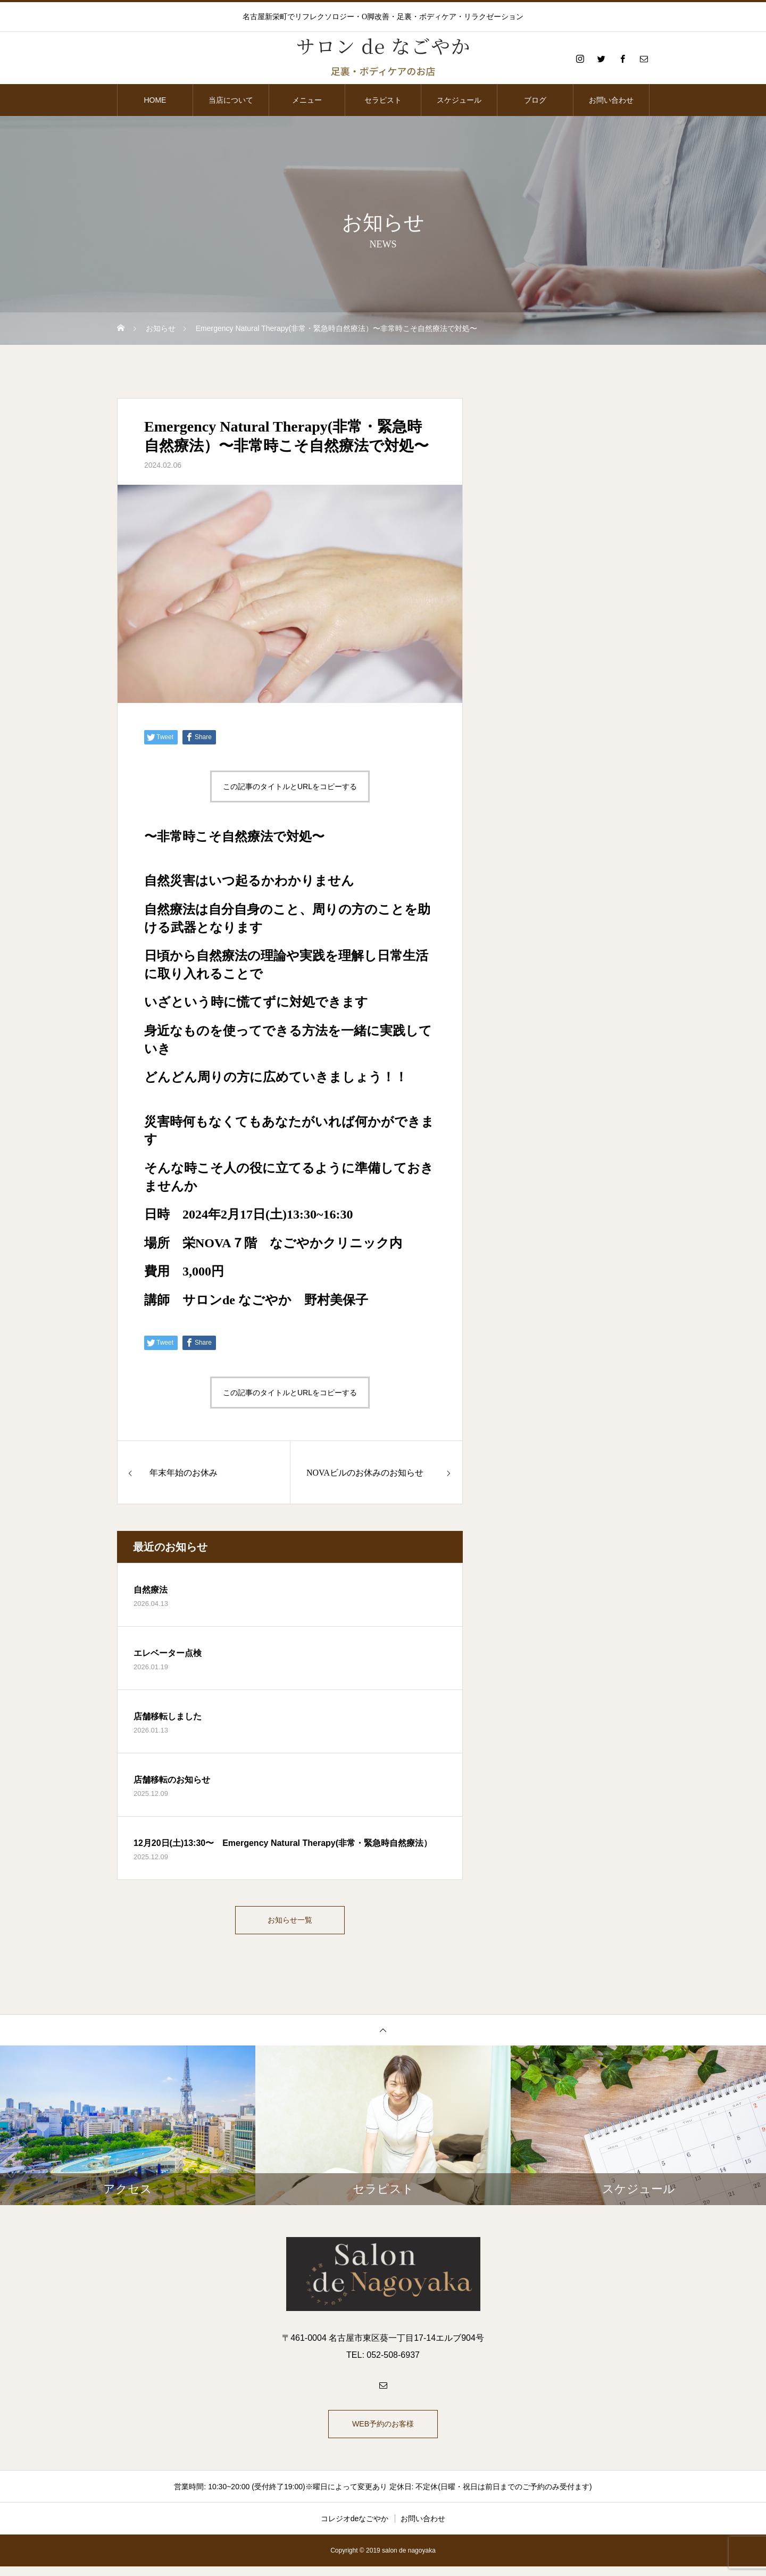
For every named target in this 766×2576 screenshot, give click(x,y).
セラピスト (383, 100)
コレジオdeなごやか (355, 2528)
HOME (155, 100)
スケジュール (459, 100)
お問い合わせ (611, 100)
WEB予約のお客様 (383, 2431)
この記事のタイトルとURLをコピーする (290, 786)
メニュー (307, 100)
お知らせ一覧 (289, 1922)
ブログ (535, 100)
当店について (231, 100)
